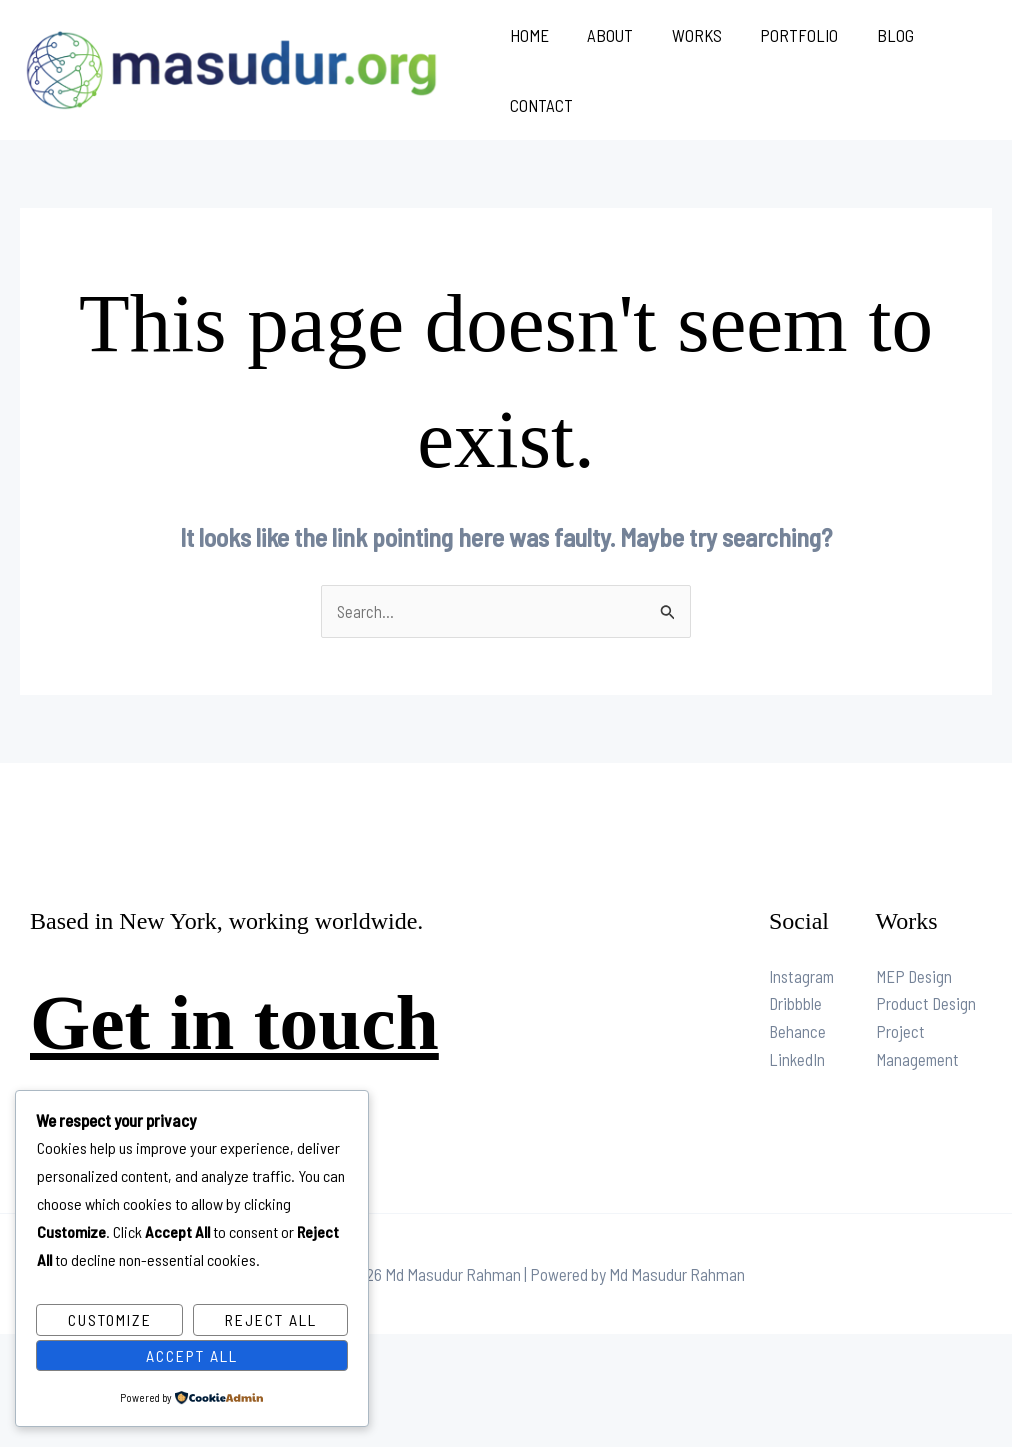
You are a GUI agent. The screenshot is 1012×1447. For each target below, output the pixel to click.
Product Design (927, 1006)
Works (688, 35)
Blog (877, 35)
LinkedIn (797, 1062)
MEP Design (915, 978)
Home (529, 35)
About (606, 35)
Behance (798, 1034)
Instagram (803, 978)
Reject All (271, 1319)
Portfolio (786, 35)
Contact (541, 105)
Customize (110, 1319)
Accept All (192, 1354)
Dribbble (796, 1006)
